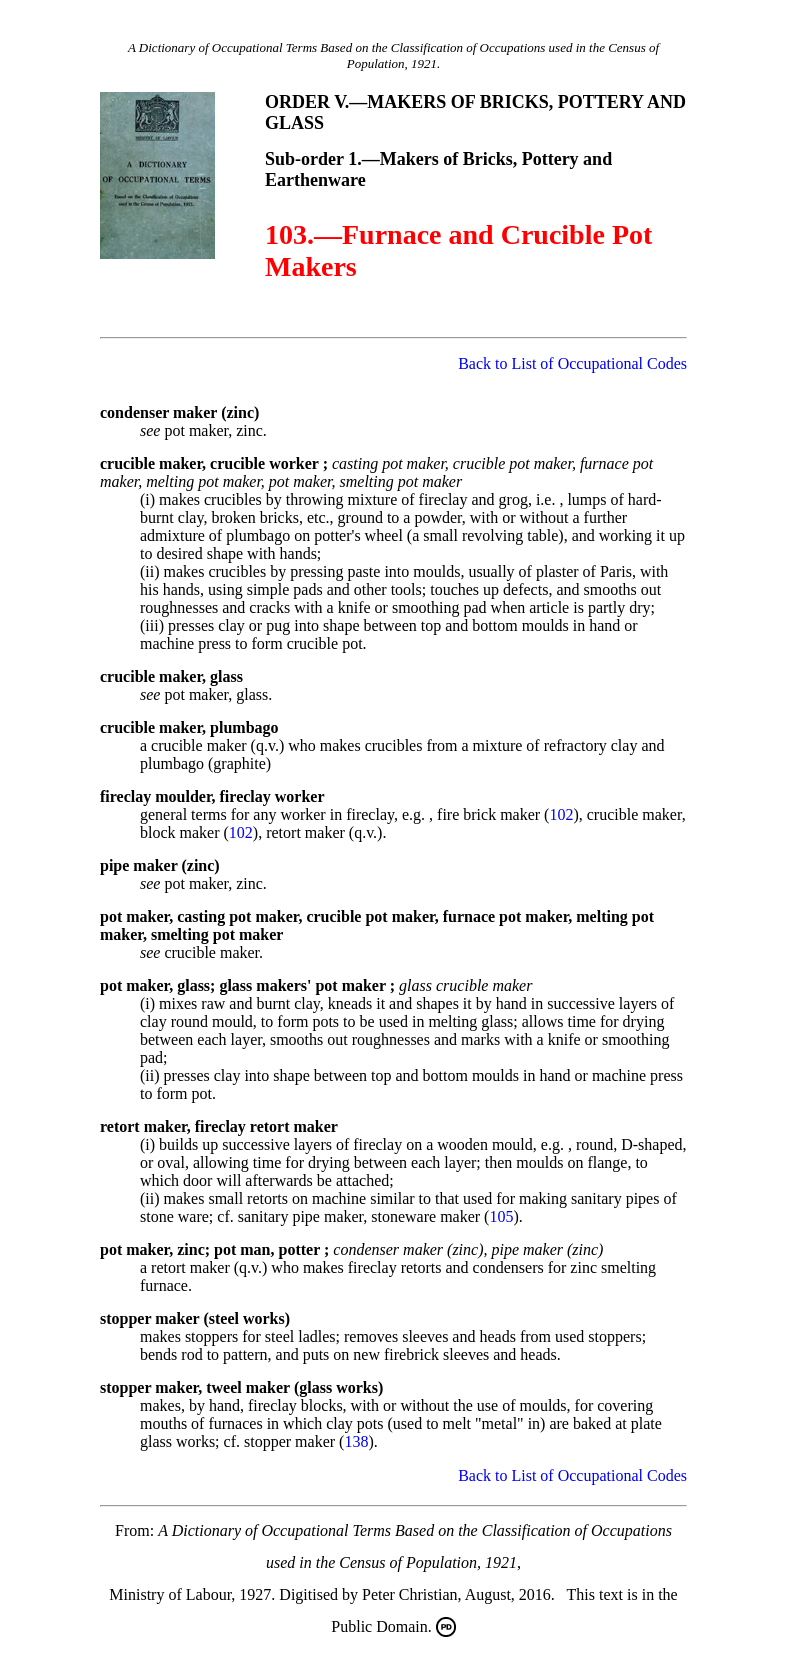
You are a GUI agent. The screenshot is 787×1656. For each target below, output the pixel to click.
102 (561, 814)
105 (501, 1216)
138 (356, 1441)
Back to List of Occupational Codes (572, 363)
